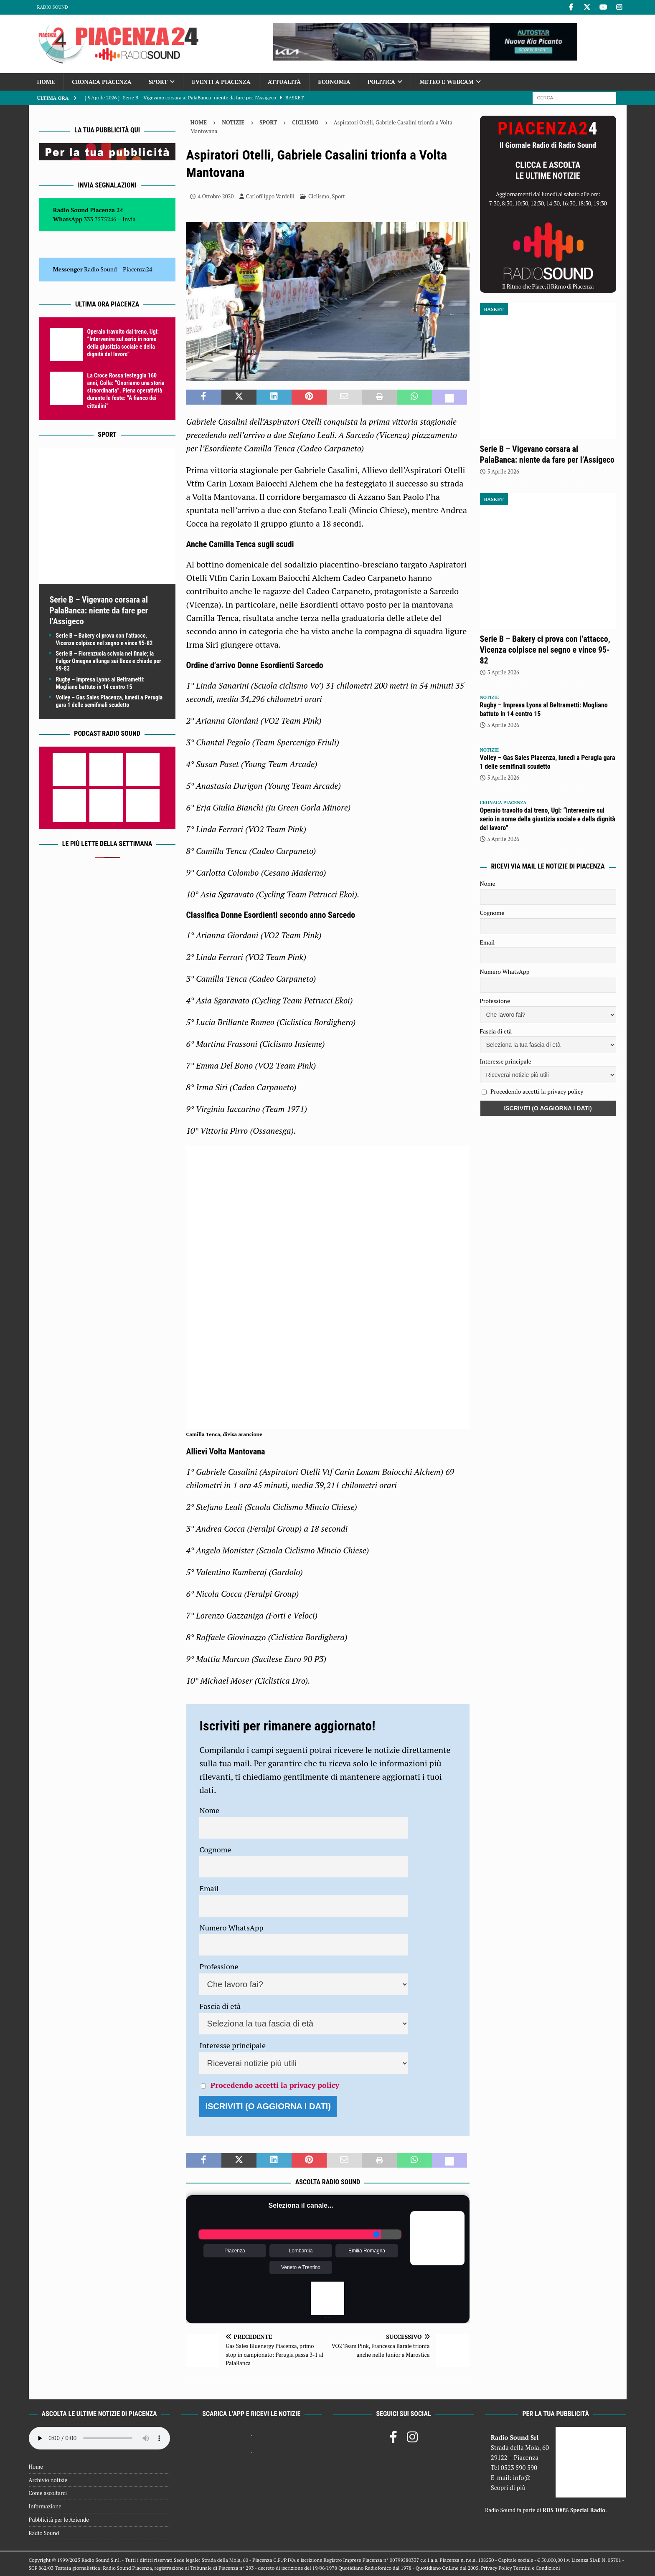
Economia (334, 82)
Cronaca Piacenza (101, 82)
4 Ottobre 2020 (216, 196)
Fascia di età (220, 2006)
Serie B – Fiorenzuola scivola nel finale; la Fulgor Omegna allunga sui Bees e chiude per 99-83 (108, 661)
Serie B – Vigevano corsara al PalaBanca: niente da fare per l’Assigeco (99, 610)
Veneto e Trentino (300, 2267)
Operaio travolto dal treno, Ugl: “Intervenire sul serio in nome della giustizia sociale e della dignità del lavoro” (547, 819)
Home (46, 82)
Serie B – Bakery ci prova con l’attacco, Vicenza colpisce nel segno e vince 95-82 (545, 650)
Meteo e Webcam (446, 82)
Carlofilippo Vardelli (270, 196)
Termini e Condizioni (536, 2568)
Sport (158, 82)
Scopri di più (508, 2487)
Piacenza (234, 2251)
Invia (129, 219)
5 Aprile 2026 (503, 471)
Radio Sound (52, 7)
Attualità (284, 82)
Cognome (215, 1849)
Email (208, 1888)
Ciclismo (318, 196)
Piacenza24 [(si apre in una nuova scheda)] (137, 269)
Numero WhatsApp (231, 1928)
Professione (218, 1966)
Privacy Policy (496, 2568)
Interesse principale (232, 2045)
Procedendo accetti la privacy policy (275, 2085)
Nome (209, 1810)
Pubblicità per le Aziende (59, 2519)
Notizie (233, 122)
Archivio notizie (48, 2480)
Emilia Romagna (366, 2251)
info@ (522, 2477)
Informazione (45, 2506)
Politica (381, 82)
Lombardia (301, 2251)
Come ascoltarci (48, 2493)
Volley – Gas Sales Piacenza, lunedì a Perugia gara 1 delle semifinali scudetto (547, 762)
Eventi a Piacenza (221, 82)
